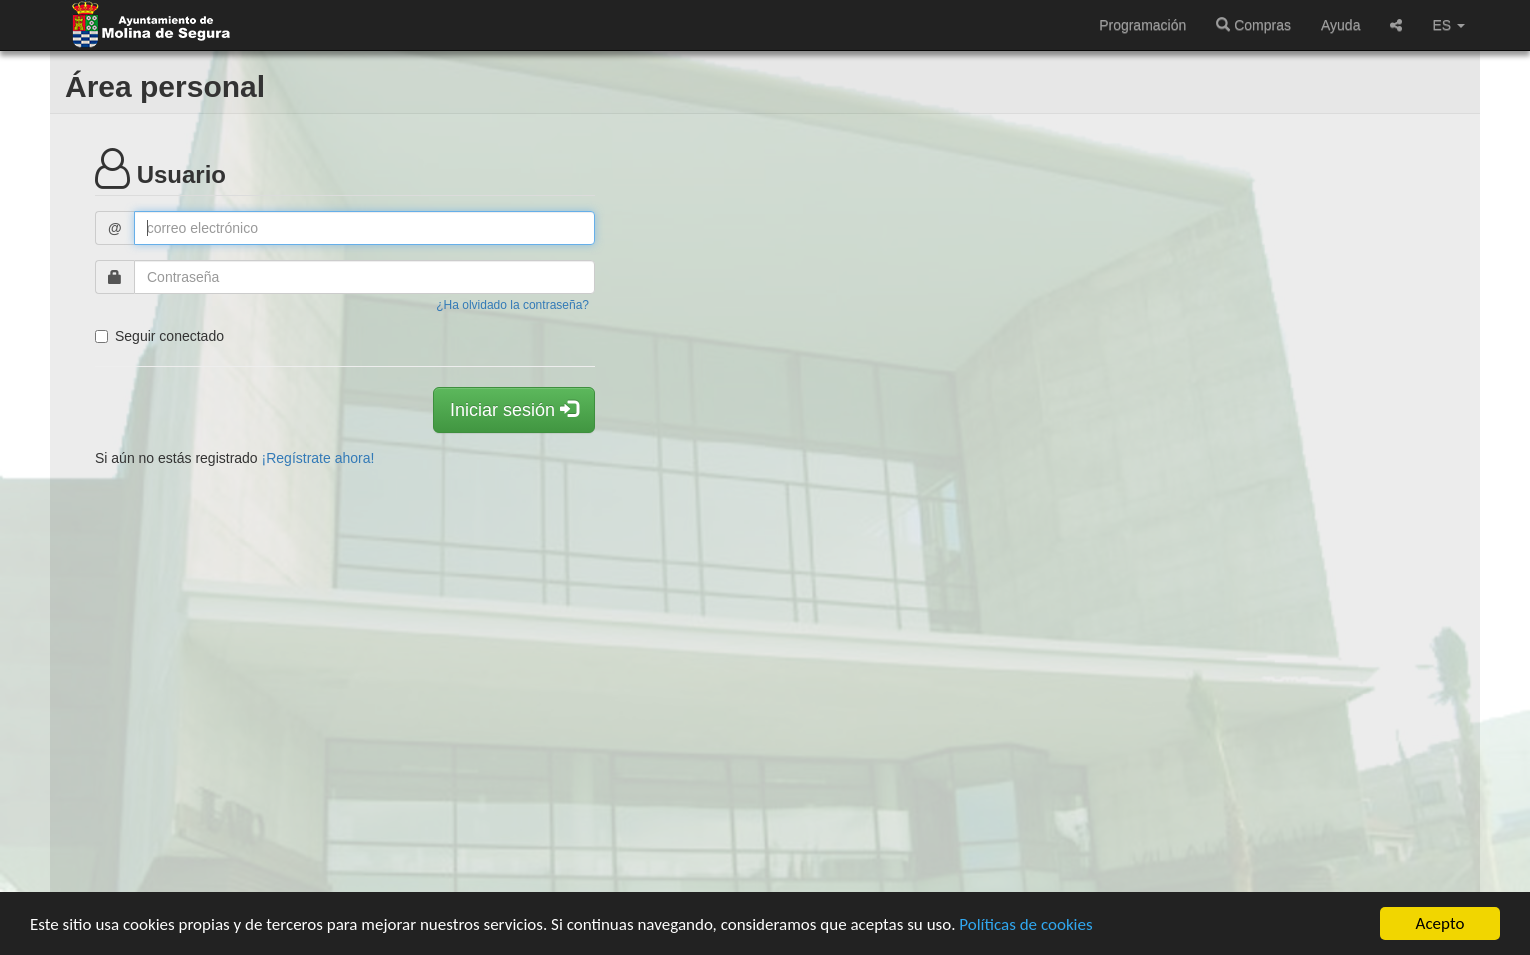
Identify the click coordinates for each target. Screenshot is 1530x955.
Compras (1253, 25)
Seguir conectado (159, 336)
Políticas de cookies (1025, 924)
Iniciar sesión (514, 409)
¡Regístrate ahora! (318, 458)
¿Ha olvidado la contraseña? (512, 305)
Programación (1142, 25)
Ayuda (1340, 25)
